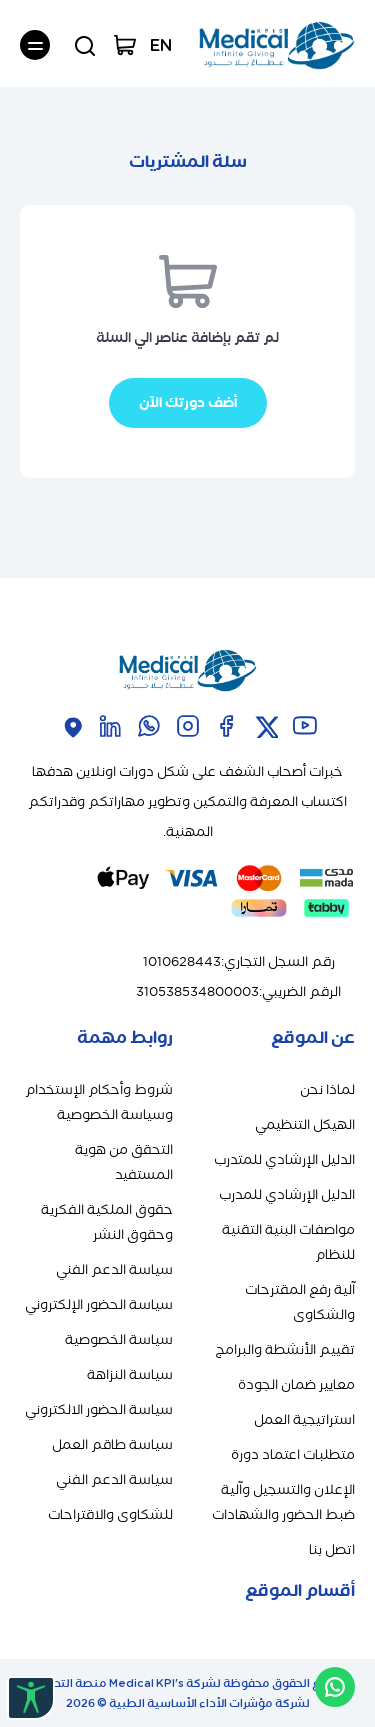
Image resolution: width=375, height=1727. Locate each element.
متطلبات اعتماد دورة (293, 1454)
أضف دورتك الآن (188, 402)
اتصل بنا (332, 1549)
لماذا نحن (327, 1089)
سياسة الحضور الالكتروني (99, 1409)
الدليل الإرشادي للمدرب (287, 1194)
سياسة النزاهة (130, 1374)
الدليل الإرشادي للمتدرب (284, 1159)
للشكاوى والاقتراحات (110, 1514)
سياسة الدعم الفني (114, 1269)
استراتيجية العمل (304, 1419)
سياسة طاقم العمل (112, 1444)
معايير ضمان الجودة (296, 1384)
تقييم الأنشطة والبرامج (285, 1349)
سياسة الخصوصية (119, 1339)
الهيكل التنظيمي (305, 1124)
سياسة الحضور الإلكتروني (99, 1304)
